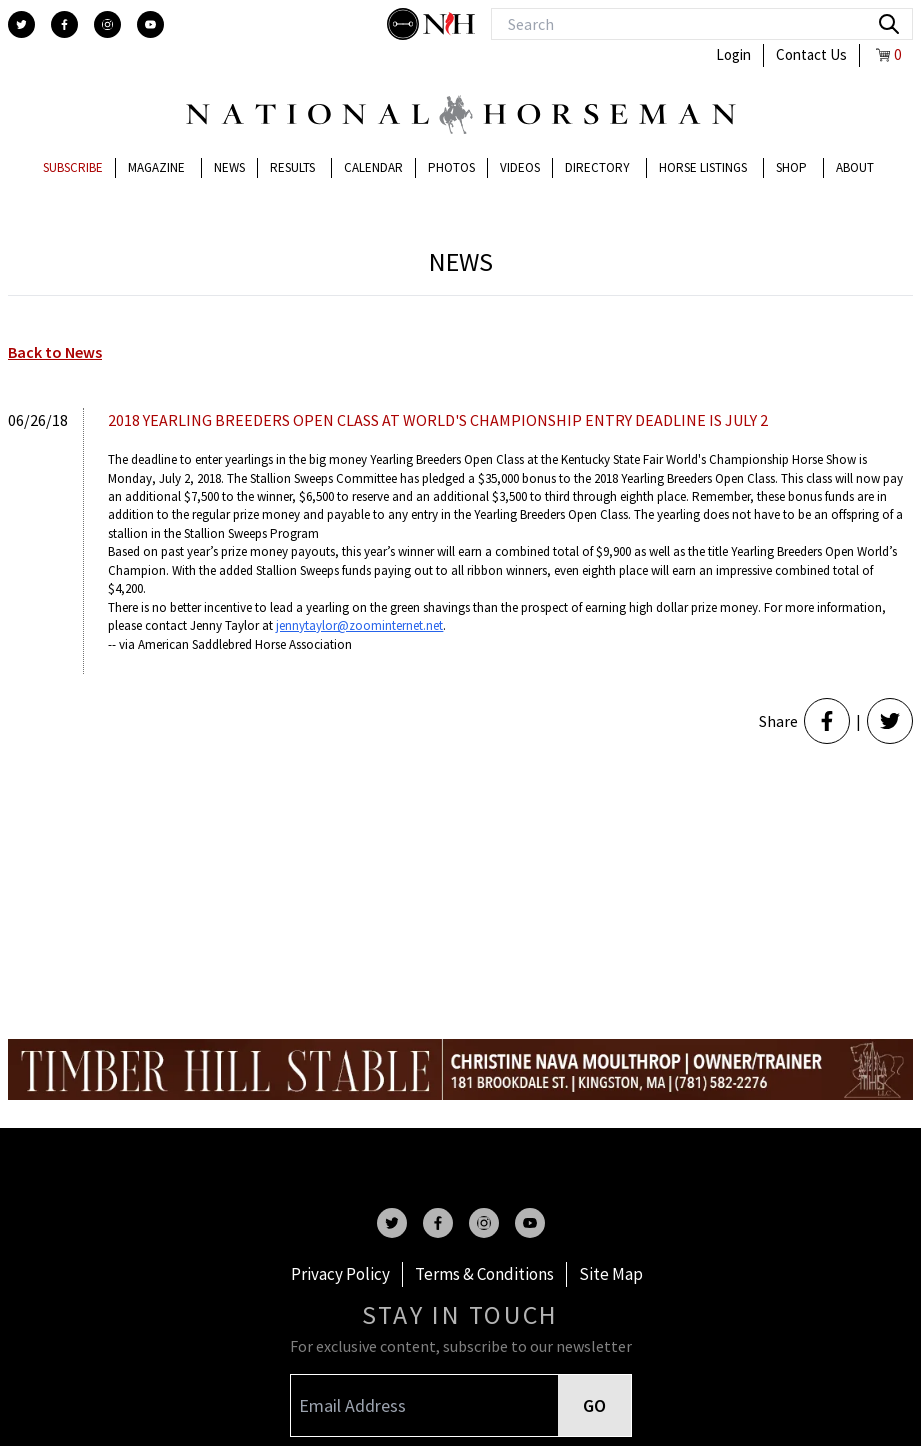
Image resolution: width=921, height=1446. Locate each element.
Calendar (373, 167)
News (229, 167)
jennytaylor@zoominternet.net (359, 625)
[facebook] (64, 24)
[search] (889, 24)
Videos (520, 167)
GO (594, 1405)
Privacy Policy (340, 1274)
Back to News (55, 352)
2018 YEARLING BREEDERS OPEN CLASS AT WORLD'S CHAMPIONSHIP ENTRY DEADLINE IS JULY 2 (438, 420)
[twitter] (21, 24)
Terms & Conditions (484, 1274)
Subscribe (73, 167)
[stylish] (405, 24)
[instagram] (107, 24)
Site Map (611, 1274)
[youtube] (150, 24)
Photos (451, 167)
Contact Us (811, 54)
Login (733, 54)
